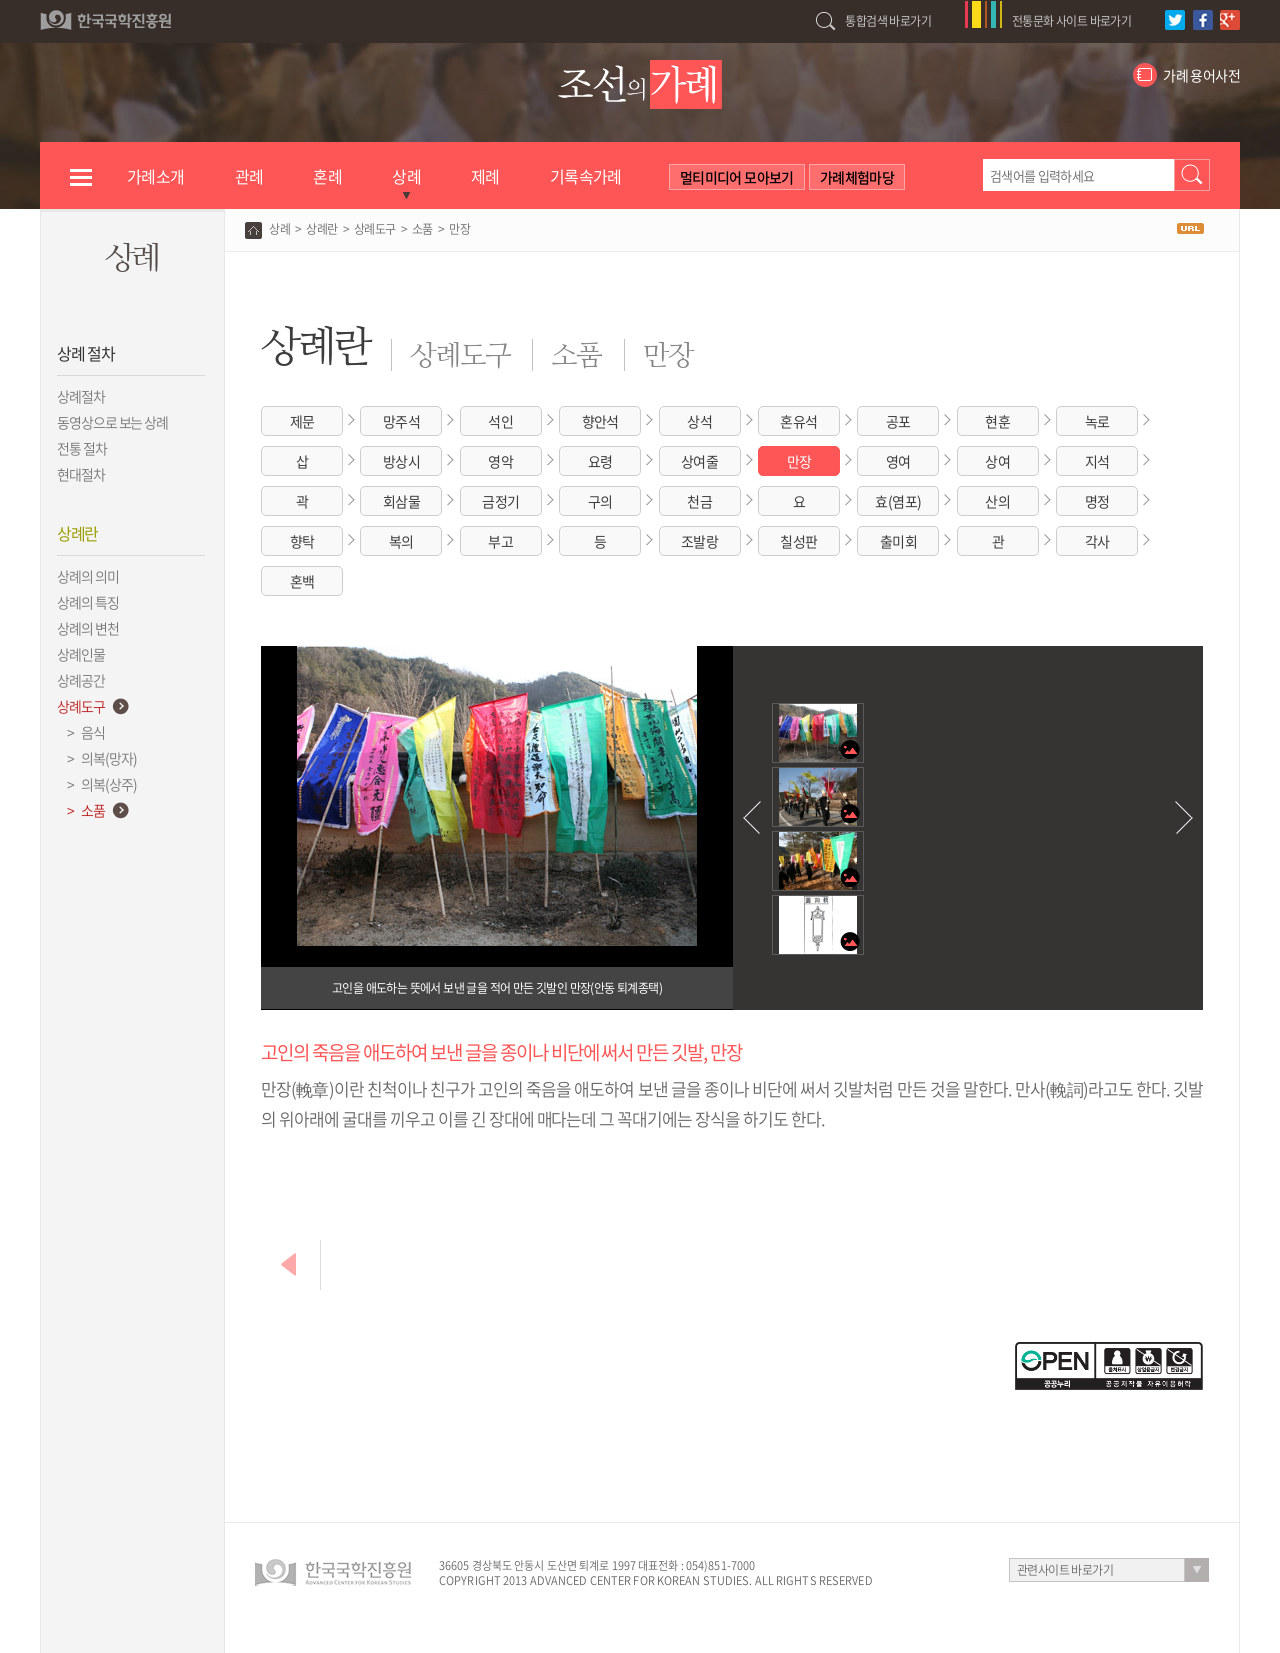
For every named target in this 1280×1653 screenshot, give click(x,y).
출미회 (898, 541)
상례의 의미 (88, 576)
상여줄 (699, 461)
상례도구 (81, 706)
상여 (997, 461)
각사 (1097, 541)
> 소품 (81, 810)
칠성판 (798, 541)
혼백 (302, 581)
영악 (500, 461)
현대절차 (81, 474)
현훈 (997, 421)
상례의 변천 (88, 628)
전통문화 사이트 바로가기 (1071, 21)
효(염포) (898, 501)
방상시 (401, 461)
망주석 (401, 421)
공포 (898, 421)
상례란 (77, 533)
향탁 (302, 541)
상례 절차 (86, 353)
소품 (422, 229)
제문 (302, 421)
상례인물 (81, 654)
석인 (500, 421)
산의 (997, 501)
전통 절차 (82, 448)
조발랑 (699, 541)
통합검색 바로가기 (888, 21)
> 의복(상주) (97, 784)
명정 (1097, 501)
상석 (699, 421)
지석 (1097, 461)
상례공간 (81, 680)
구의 (600, 501)
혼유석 (798, 421)
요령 (600, 461)
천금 (699, 501)
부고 (500, 541)
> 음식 (81, 732)
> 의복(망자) (97, 758)
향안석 (600, 421)
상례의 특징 (88, 602)
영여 (898, 461)
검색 (1192, 175)
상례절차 (81, 396)
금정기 (500, 501)
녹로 (1097, 421)
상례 (279, 229)
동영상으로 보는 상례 (112, 422)
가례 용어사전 (1201, 75)
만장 (799, 461)
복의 (401, 541)
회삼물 (401, 501)
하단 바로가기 (0, 0)
